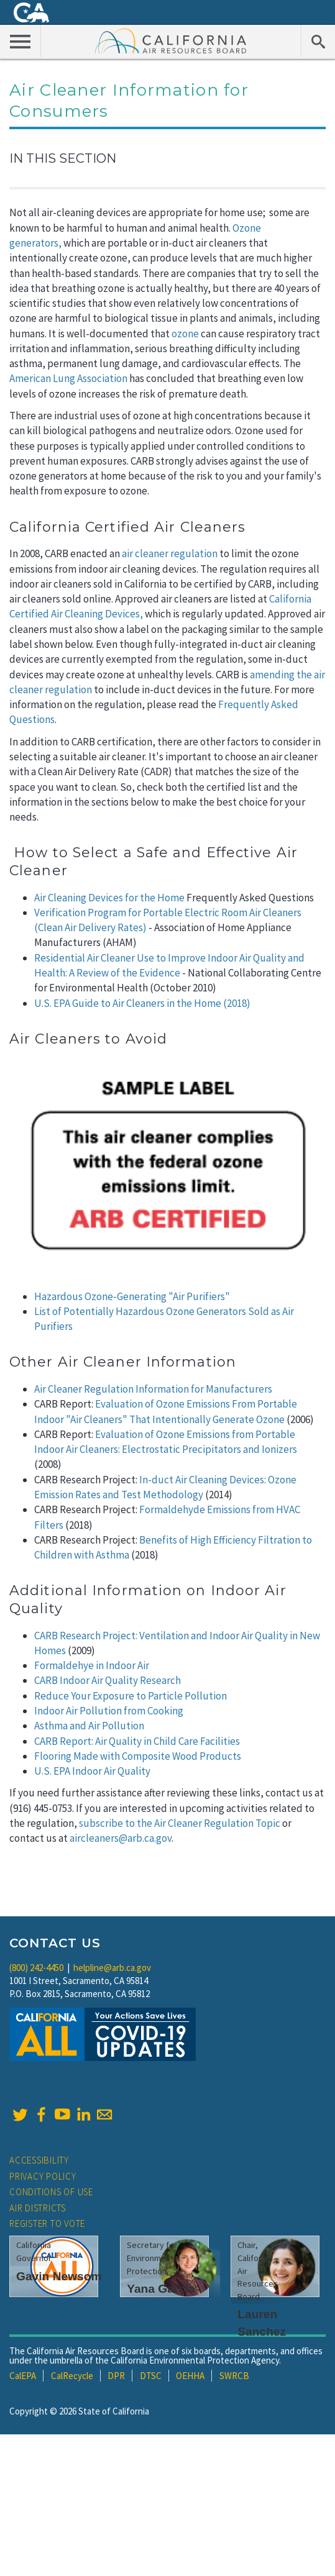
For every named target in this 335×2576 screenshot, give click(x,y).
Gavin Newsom (59, 2276)
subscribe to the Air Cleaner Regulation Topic (179, 1823)
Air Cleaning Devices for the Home (109, 897)
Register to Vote (47, 2223)
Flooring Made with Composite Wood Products (137, 1756)
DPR (116, 2376)
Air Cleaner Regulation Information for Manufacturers (153, 1389)
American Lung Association (68, 378)
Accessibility (39, 2160)
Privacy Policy (42, 2176)
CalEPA (22, 2376)
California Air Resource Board (171, 40)
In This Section (62, 158)
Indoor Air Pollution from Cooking (108, 1711)
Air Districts (37, 2208)
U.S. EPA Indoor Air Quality (92, 1771)
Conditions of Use (51, 2192)
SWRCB (234, 2376)
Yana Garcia (161, 2288)
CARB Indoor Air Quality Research (107, 1680)
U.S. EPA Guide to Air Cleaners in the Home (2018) (142, 1003)
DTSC (151, 2376)
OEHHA (190, 2376)
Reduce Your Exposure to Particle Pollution (130, 1696)
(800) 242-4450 (36, 1967)
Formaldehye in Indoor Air (91, 1665)
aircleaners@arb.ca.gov (121, 1838)
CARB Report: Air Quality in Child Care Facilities (137, 1741)
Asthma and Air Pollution (89, 1725)
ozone (185, 333)
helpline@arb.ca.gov (112, 1967)
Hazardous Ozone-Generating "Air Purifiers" (132, 1296)
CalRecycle (72, 2376)
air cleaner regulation (170, 553)
